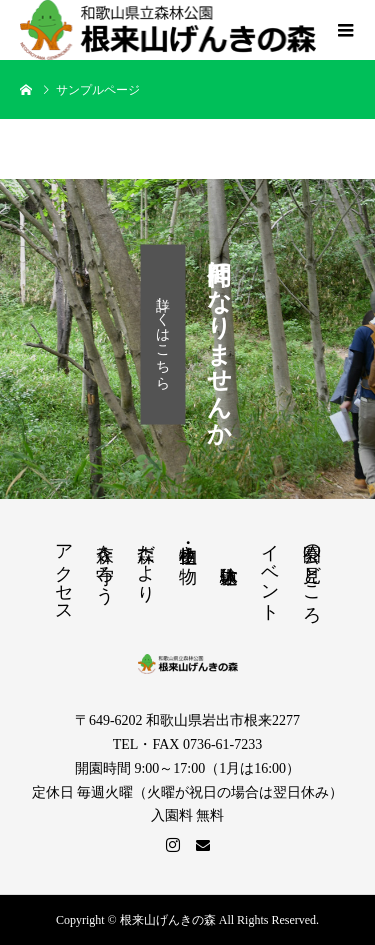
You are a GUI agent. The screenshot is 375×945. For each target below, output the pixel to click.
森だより (146, 563)
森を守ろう (105, 563)
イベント (270, 572)
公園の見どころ (312, 573)
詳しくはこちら (163, 334)
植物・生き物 (188, 543)
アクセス (64, 573)
